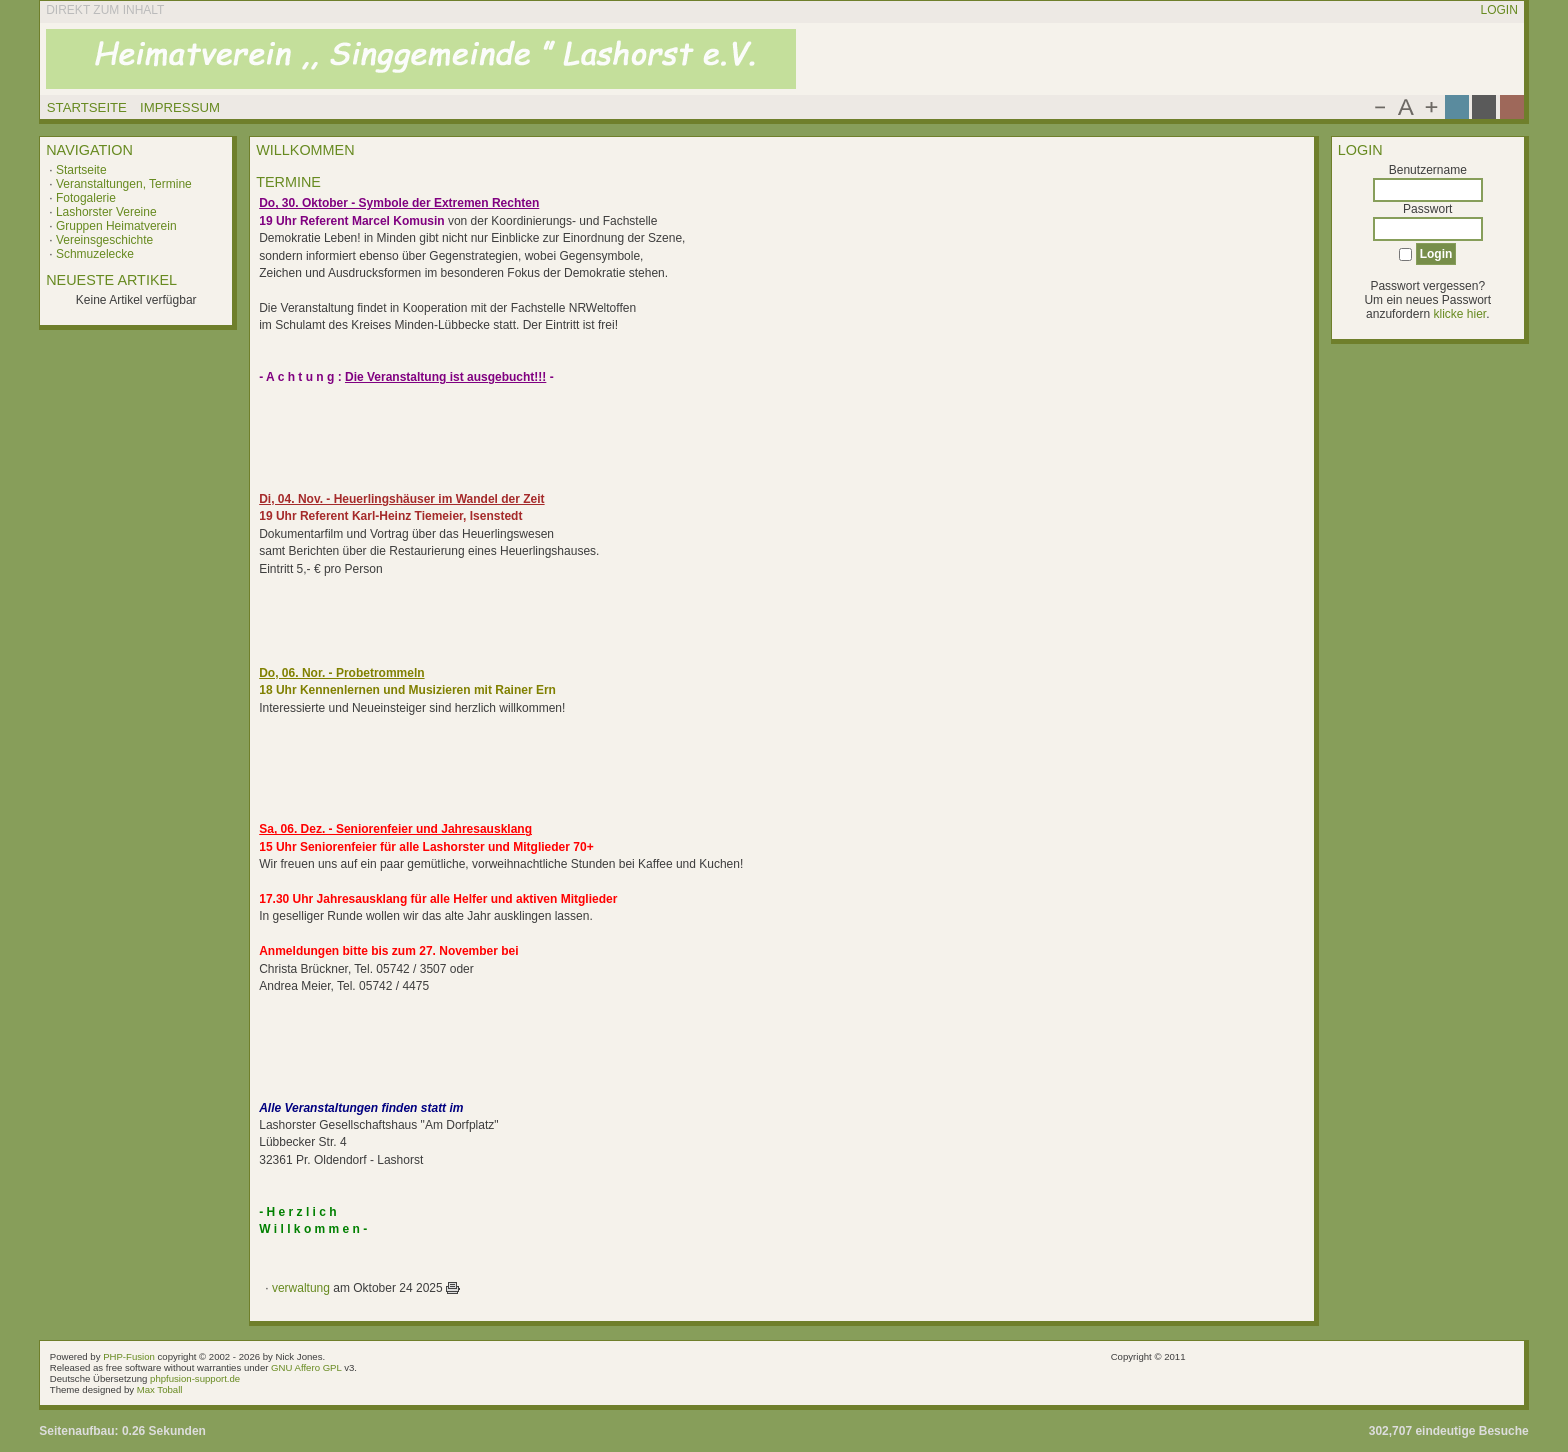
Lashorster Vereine (106, 212)
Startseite (81, 170)
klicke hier (1459, 314)
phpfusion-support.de (195, 1378)
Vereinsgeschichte (104, 240)
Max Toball (160, 1389)
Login (1498, 10)
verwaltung (301, 1288)
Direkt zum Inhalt (105, 10)
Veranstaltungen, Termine (124, 184)
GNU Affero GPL (306, 1367)
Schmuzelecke (95, 254)
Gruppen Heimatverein (116, 226)
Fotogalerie (86, 198)
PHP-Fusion (129, 1356)
